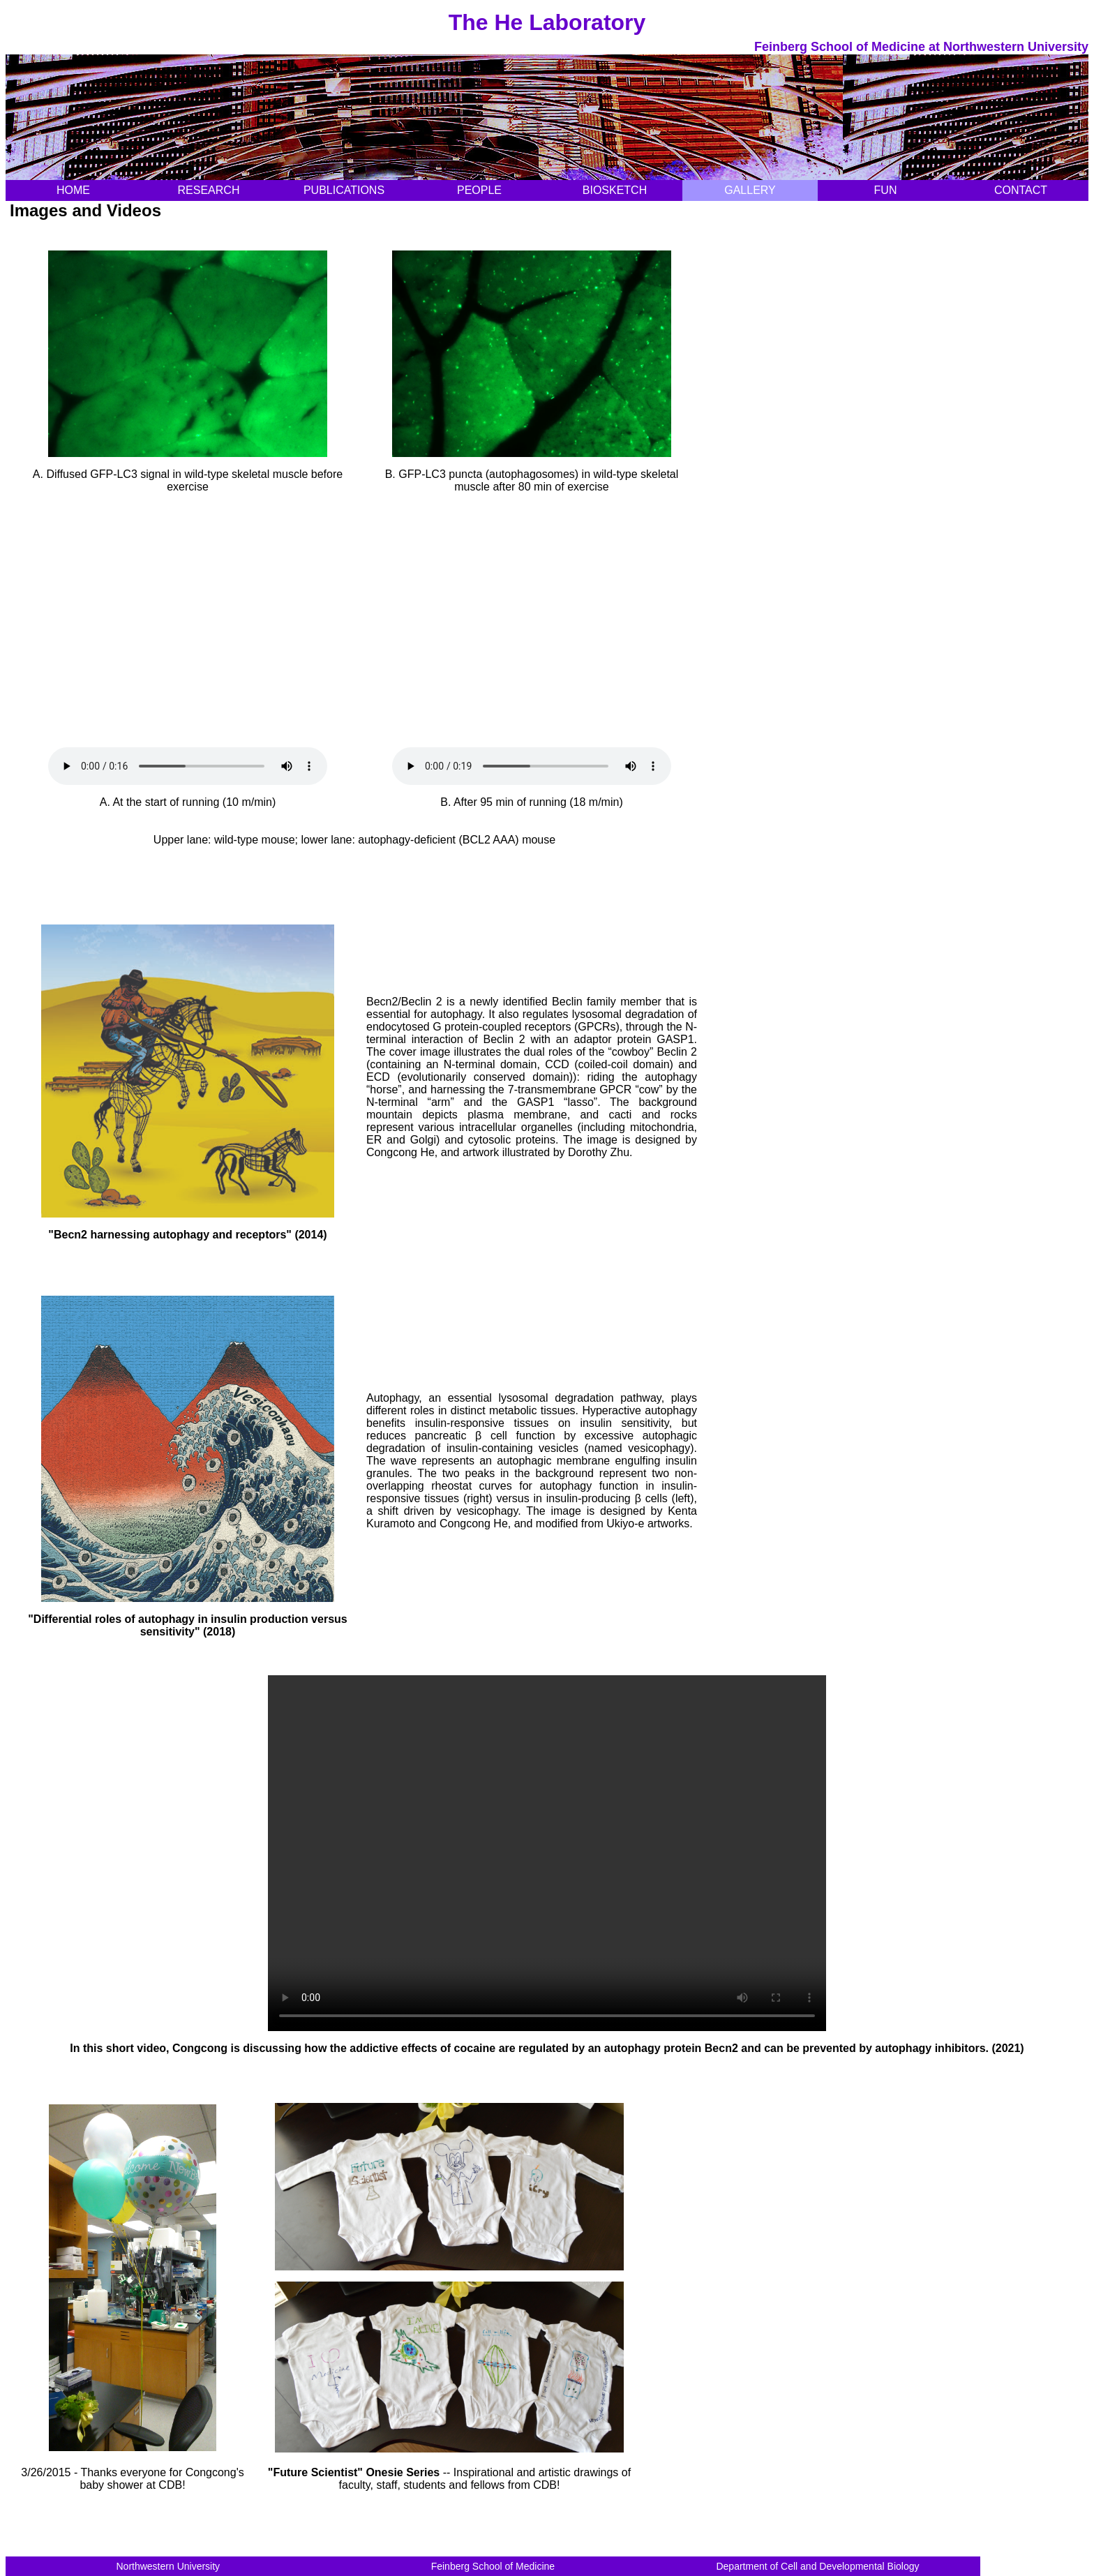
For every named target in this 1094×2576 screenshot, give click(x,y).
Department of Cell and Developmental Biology (817, 2566)
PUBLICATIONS (344, 190)
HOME (73, 190)
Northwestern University (168, 2566)
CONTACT (1020, 190)
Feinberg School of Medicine (493, 2566)
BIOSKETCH (615, 190)
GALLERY (750, 190)
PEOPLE (479, 190)
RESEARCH (209, 190)
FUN (885, 190)
